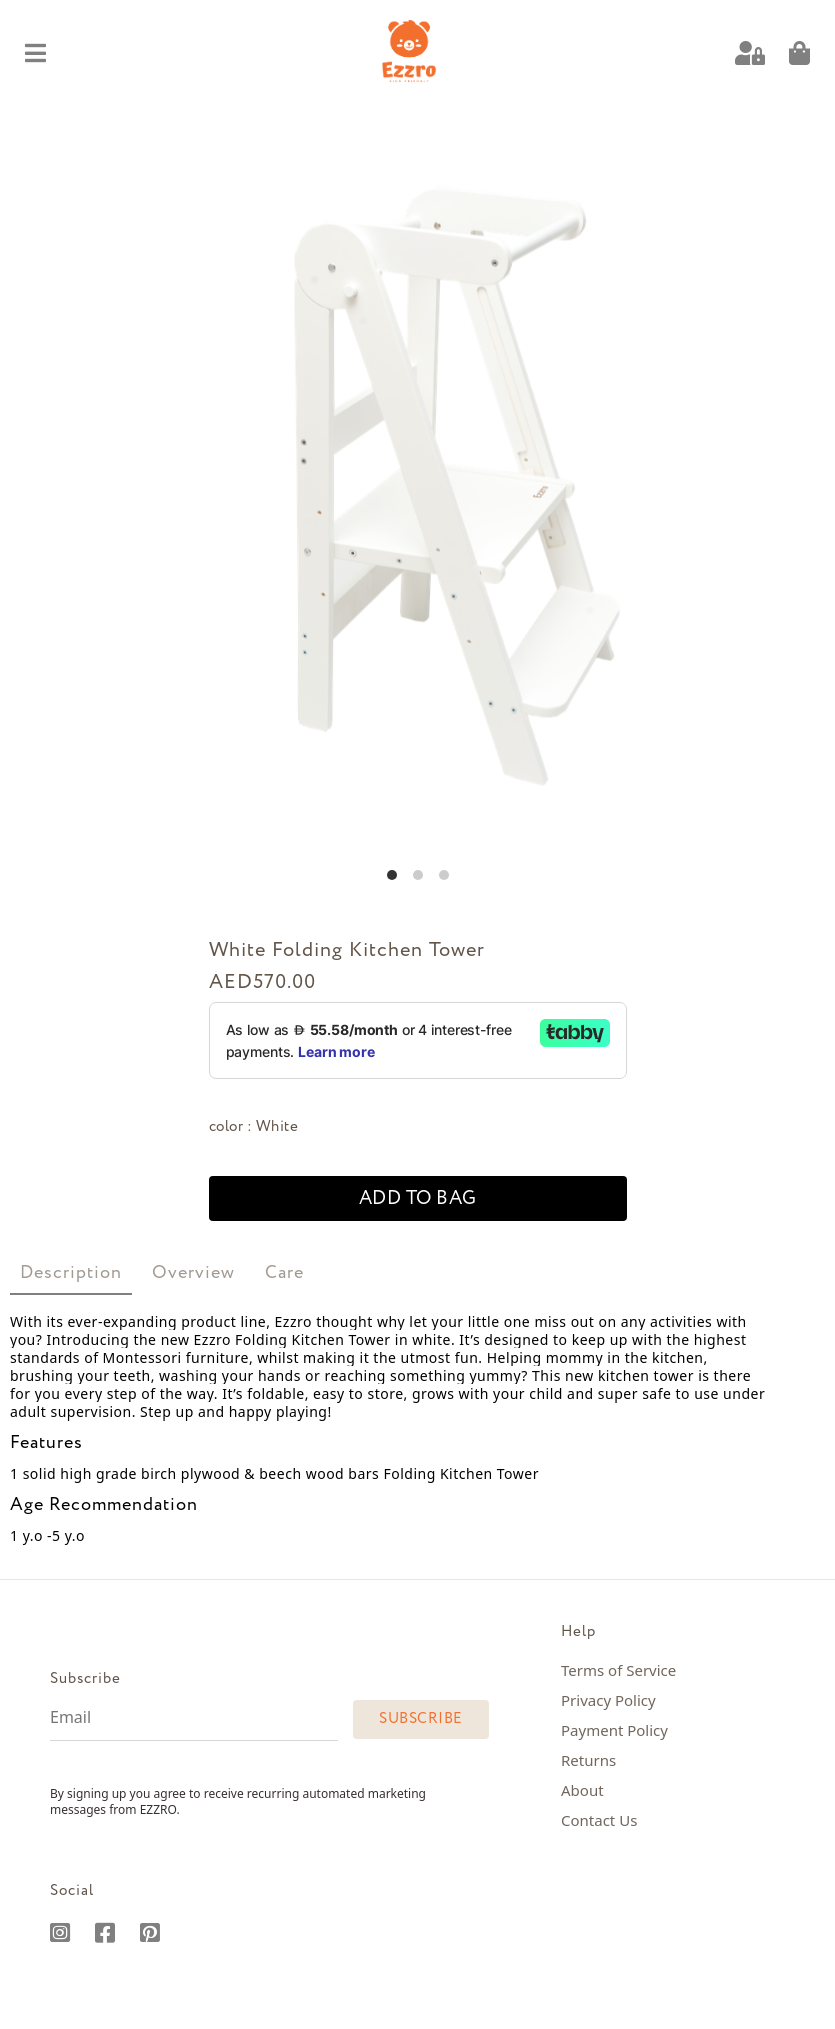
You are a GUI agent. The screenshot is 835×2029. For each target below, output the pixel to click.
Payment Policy (614, 1730)
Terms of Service (618, 1670)
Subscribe (421, 1719)
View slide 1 (392, 875)
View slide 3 (444, 875)
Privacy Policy (608, 1700)
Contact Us (599, 1820)
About (582, 1790)
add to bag (418, 1199)
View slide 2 (418, 875)
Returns (588, 1760)
